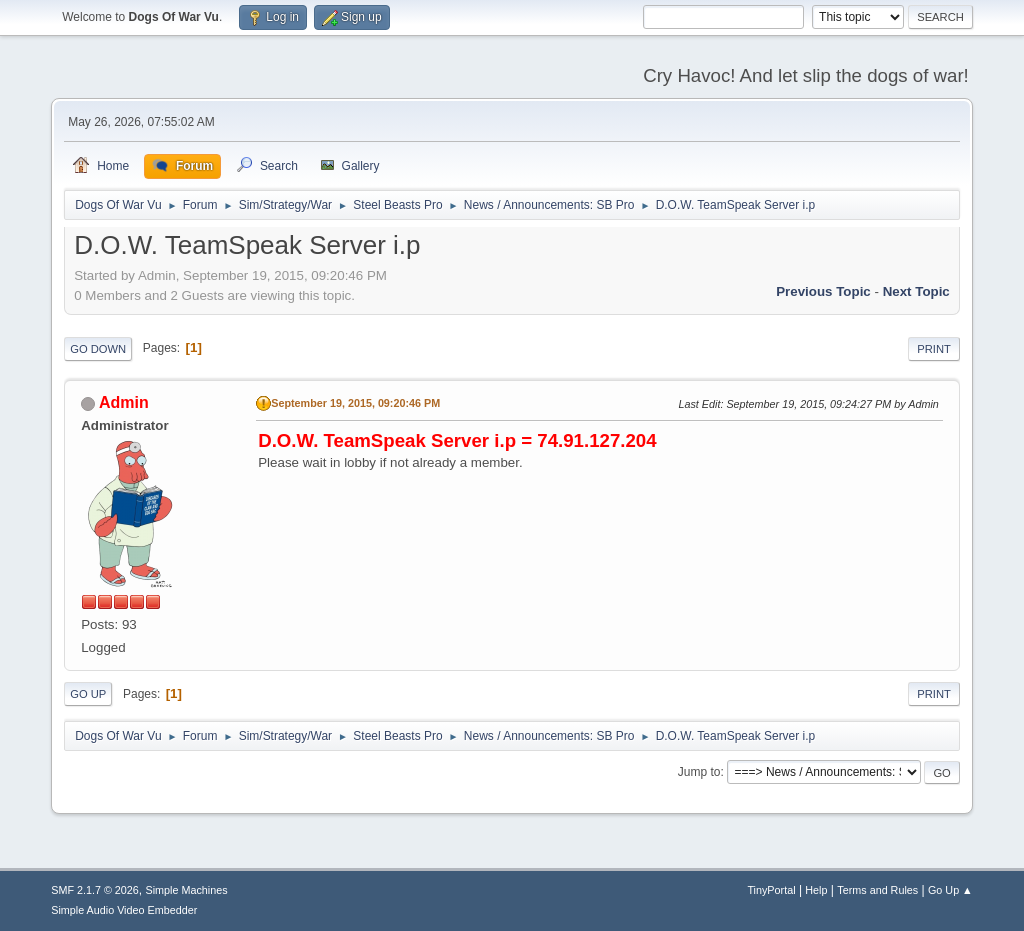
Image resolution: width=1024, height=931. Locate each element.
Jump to (699, 772)
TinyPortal (771, 890)
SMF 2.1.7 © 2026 (95, 890)
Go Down (98, 349)
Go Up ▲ (950, 890)
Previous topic (823, 291)
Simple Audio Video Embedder (124, 910)
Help (816, 890)
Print (934, 349)
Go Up (88, 694)
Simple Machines (187, 890)
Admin (124, 402)
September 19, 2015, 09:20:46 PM (355, 403)
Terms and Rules (877, 890)
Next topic (916, 291)
